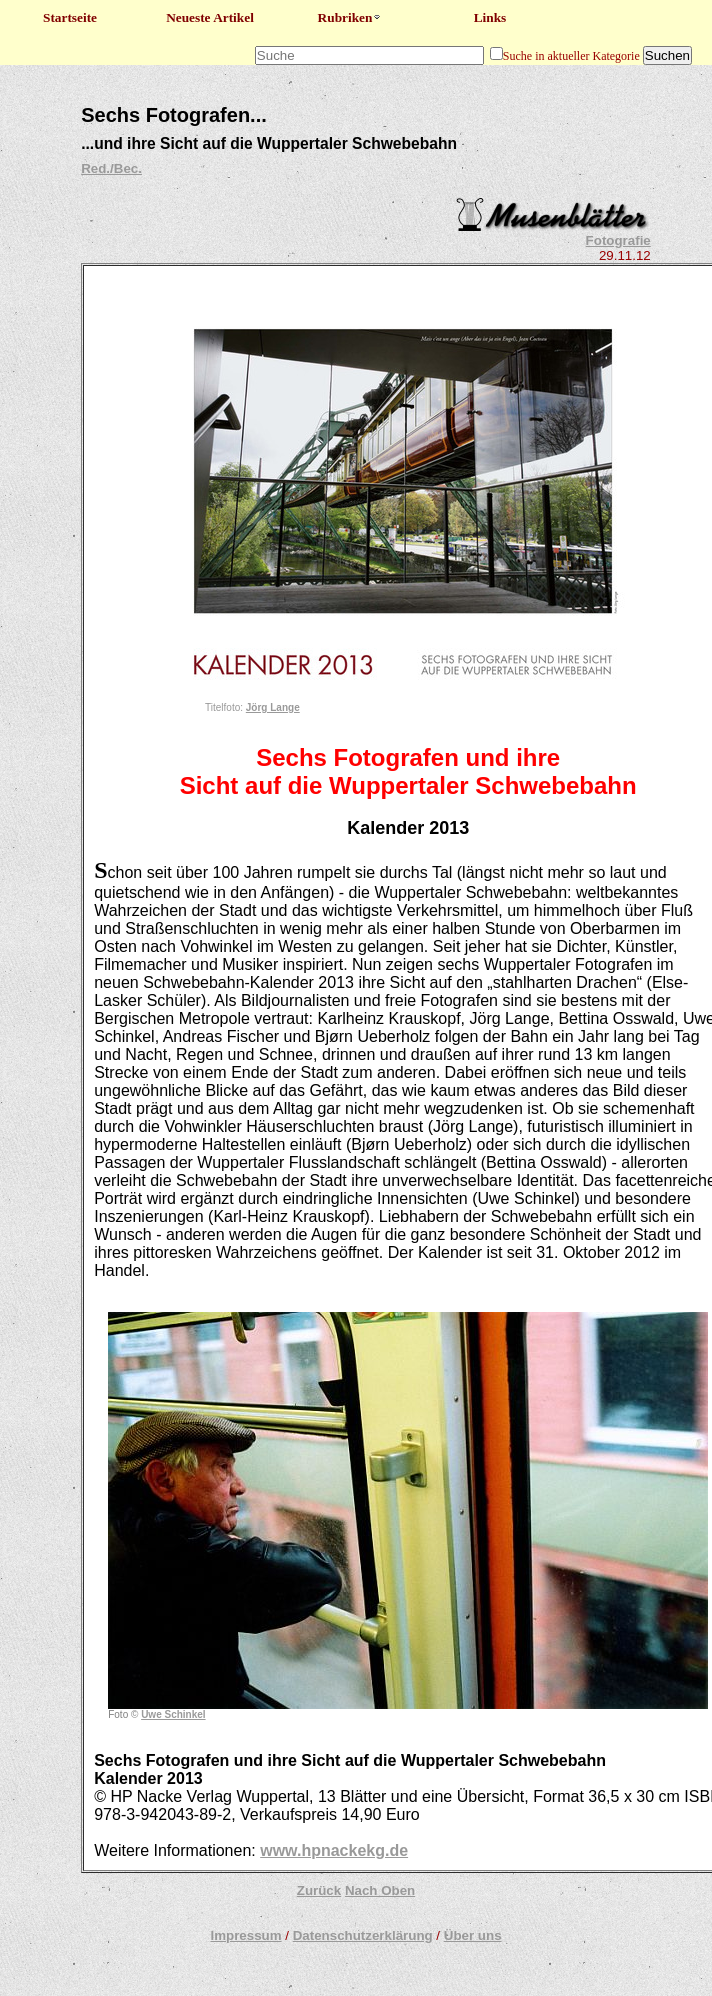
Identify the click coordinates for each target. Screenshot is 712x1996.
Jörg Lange (273, 707)
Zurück (319, 1890)
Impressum (245, 1935)
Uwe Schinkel (173, 1714)
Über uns (473, 1935)
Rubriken (350, 17)
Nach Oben (380, 1890)
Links (490, 17)
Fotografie (618, 240)
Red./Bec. (111, 168)
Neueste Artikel (210, 17)
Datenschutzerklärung (363, 1935)
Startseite (70, 17)
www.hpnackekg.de (334, 1850)
